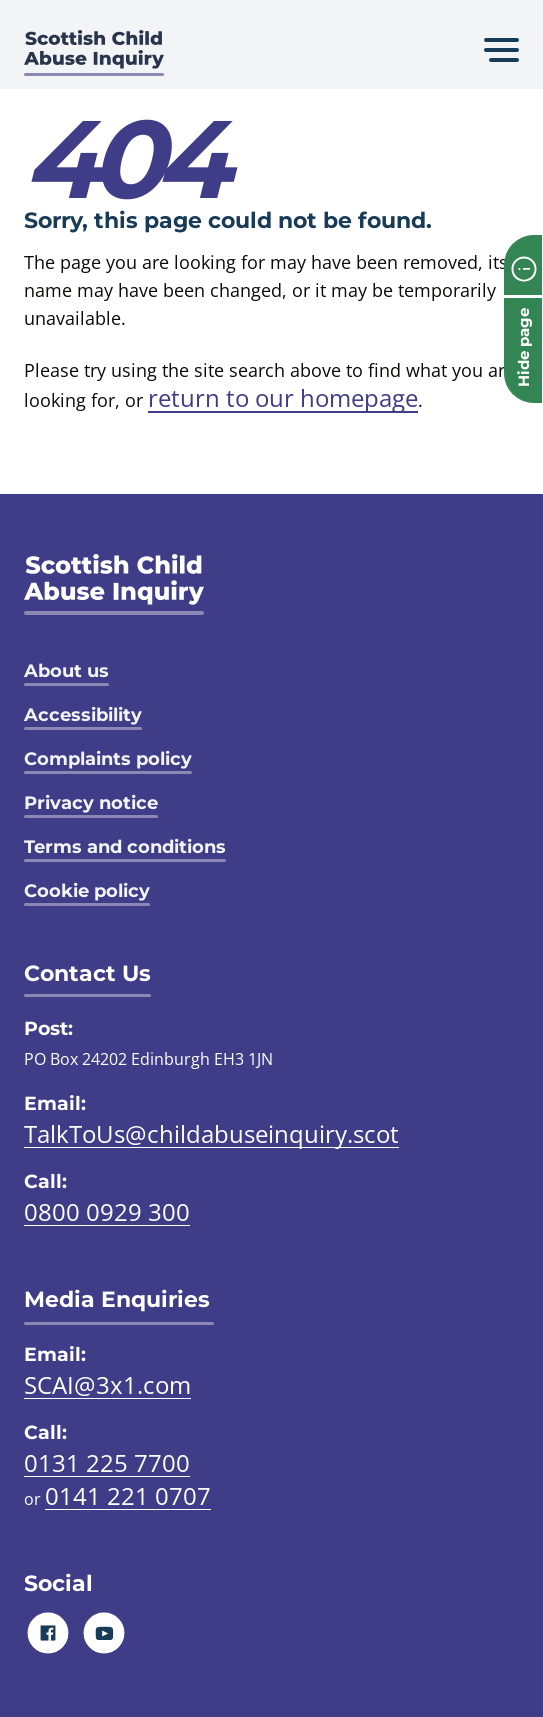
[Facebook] (48, 1632)
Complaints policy (108, 759)
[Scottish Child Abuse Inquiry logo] (94, 54)
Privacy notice (91, 803)
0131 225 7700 (107, 1462)
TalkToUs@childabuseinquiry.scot (211, 1133)
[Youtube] (104, 1632)
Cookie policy (87, 891)
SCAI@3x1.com (107, 1384)
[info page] (523, 265)
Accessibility (83, 715)
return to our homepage (283, 397)
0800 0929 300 (107, 1211)
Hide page (523, 347)
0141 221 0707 (128, 1495)
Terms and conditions (125, 847)
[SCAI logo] (114, 584)
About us (66, 671)
